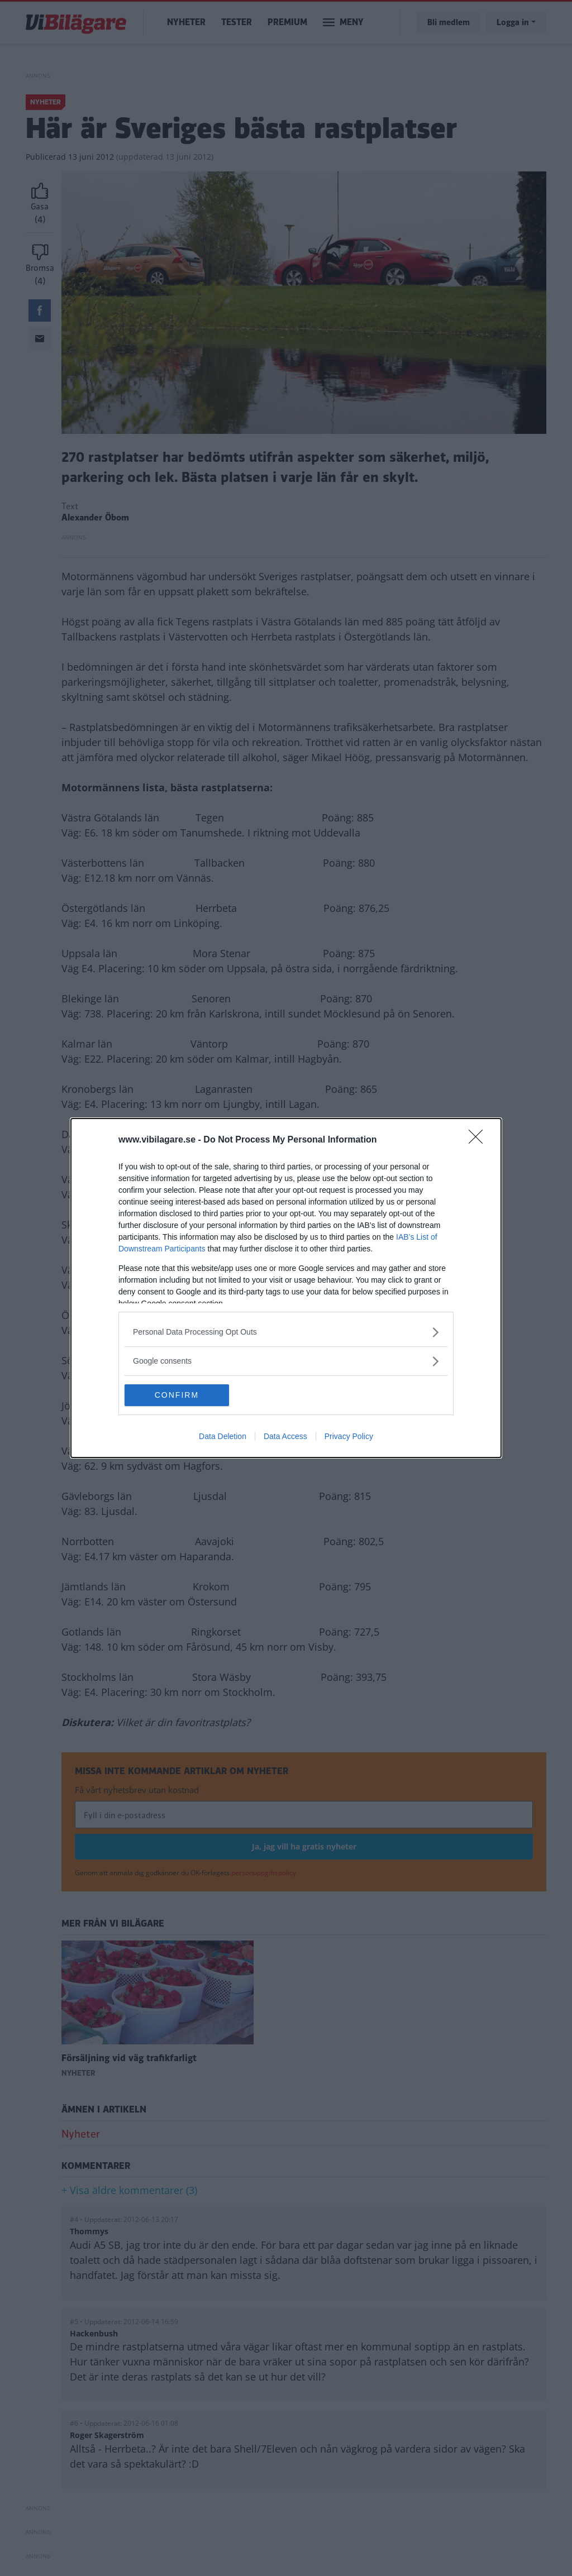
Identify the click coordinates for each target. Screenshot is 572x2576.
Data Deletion (222, 1436)
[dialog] (286, 1288)
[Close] (479, 1140)
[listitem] (286, 1332)
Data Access (285, 1436)
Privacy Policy (349, 1436)
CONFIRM (177, 1395)
